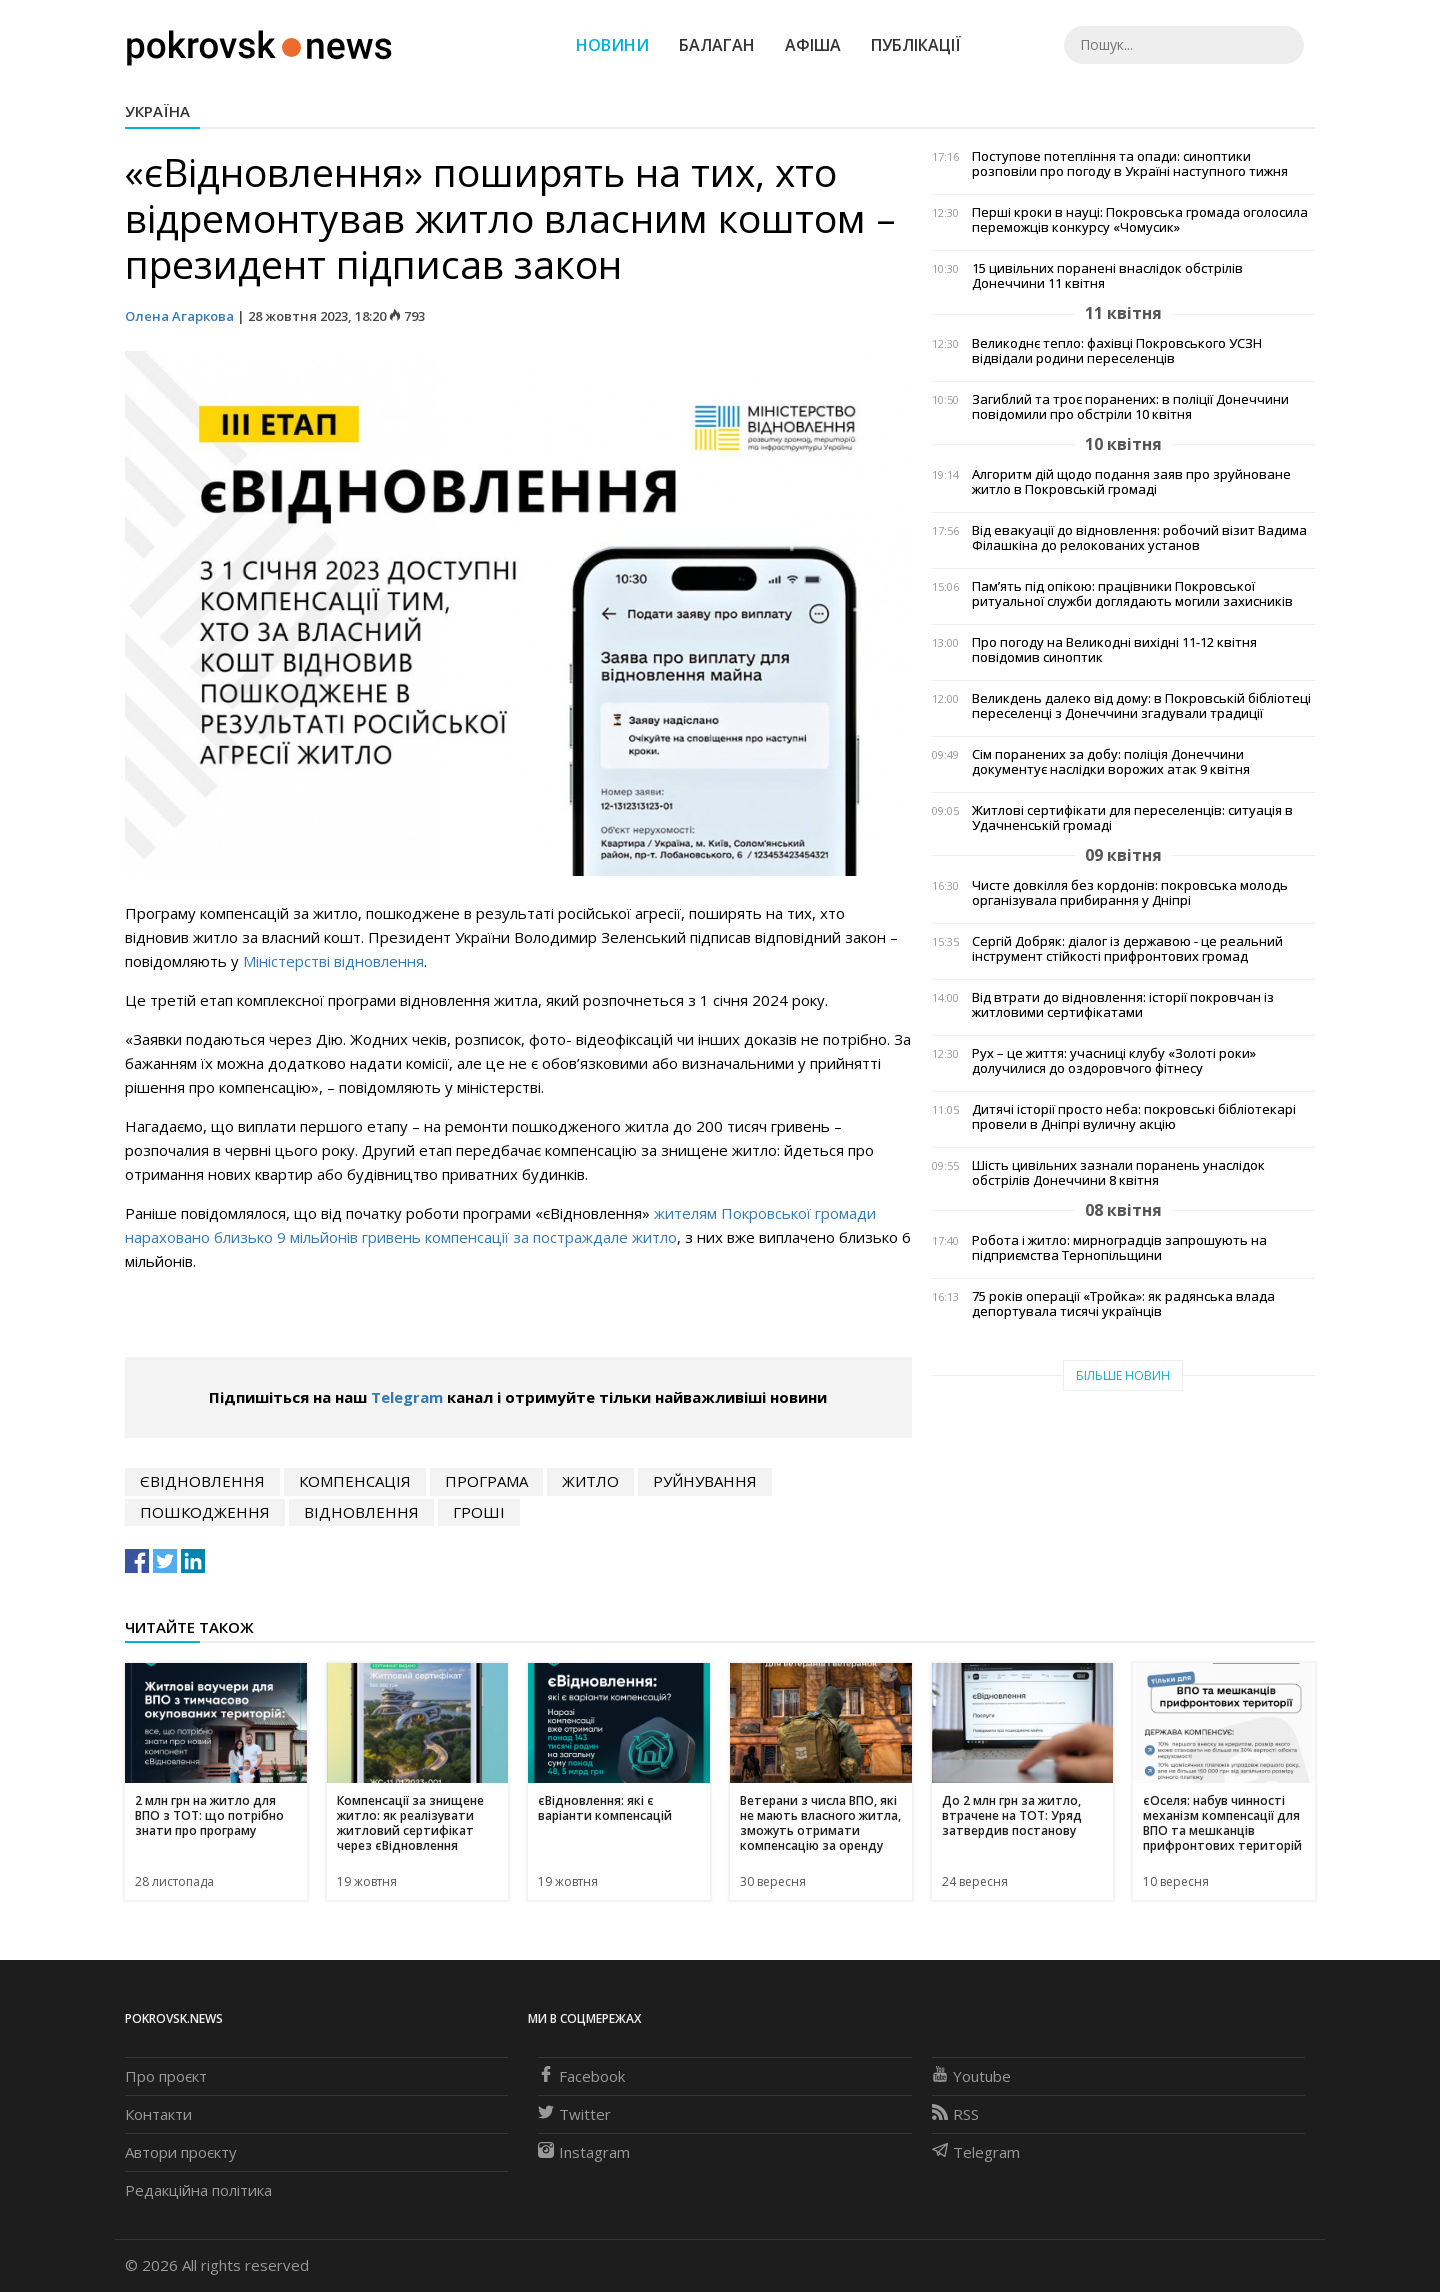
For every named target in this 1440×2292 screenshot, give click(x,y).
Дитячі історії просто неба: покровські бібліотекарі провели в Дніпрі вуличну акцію (1134, 1117)
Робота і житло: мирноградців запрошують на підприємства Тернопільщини (1119, 1248)
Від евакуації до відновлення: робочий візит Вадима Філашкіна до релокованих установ (1139, 538)
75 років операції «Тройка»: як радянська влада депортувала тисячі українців (1123, 1304)
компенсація (355, 1481)
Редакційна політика (198, 2190)
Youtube (971, 2076)
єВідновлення (202, 1481)
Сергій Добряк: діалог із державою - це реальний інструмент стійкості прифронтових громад (1127, 949)
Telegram (407, 1397)
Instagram (584, 2152)
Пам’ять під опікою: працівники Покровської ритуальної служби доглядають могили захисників (1132, 594)
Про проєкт (166, 2076)
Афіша (813, 45)
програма (486, 1481)
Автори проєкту (181, 2152)
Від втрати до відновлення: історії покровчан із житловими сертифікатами (1123, 1005)
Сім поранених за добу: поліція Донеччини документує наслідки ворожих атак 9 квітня (1111, 762)
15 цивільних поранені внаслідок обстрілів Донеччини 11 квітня (1107, 276)
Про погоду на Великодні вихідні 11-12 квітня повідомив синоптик (1114, 650)
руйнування (705, 1481)
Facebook (581, 2076)
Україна (157, 111)
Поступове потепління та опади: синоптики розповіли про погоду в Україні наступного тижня (1130, 164)
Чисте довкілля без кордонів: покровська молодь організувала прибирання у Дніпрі (1130, 893)
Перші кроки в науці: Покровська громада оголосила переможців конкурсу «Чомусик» (1140, 220)
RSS (955, 2114)
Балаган (717, 45)
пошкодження (205, 1512)
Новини (612, 45)
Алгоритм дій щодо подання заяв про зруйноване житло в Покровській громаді (1131, 482)
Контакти (158, 2114)
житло (590, 1481)
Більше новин (1123, 1375)
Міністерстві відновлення (333, 961)
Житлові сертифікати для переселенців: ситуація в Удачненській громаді (1132, 818)
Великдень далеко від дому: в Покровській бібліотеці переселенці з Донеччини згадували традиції (1141, 706)
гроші (479, 1512)
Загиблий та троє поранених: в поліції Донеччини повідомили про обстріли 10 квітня (1130, 407)
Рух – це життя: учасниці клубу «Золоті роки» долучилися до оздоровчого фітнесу (1114, 1061)
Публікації (916, 45)
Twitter (574, 2114)
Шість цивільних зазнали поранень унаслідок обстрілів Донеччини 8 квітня (1118, 1173)
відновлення (361, 1512)
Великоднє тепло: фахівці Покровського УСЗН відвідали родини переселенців (1117, 351)
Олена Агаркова (179, 316)
